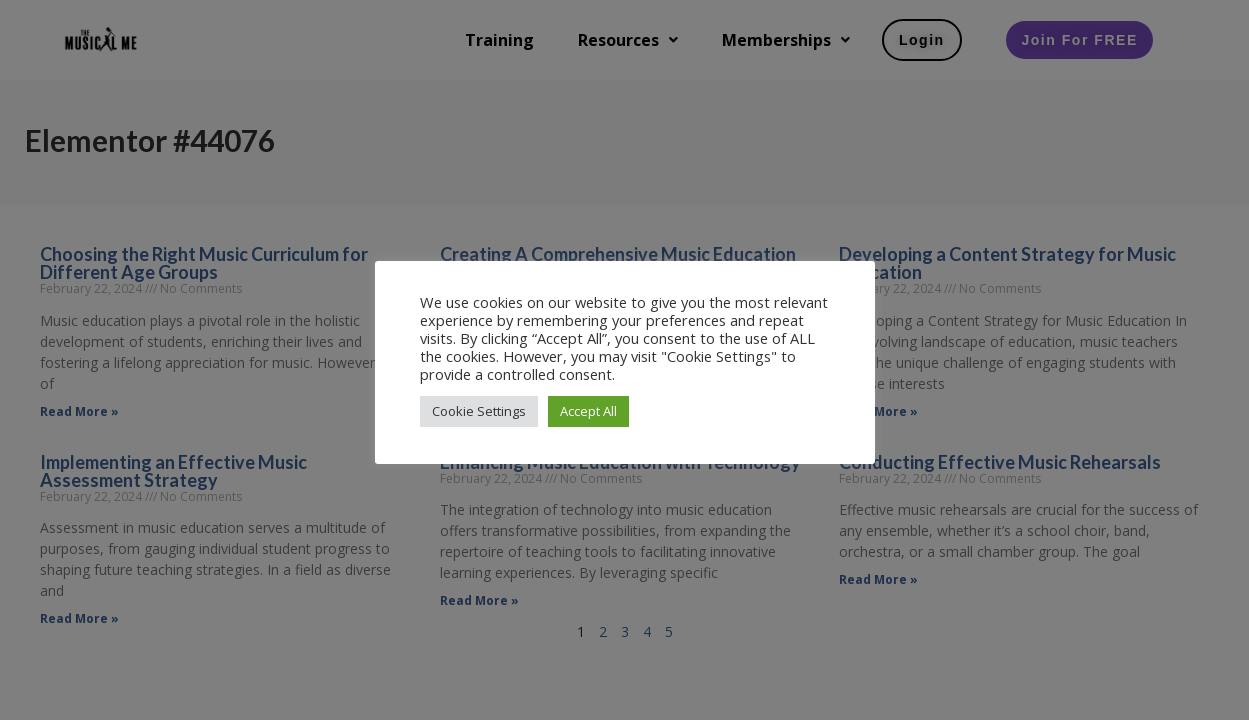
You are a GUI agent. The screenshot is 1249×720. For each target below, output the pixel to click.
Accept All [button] (588, 411)
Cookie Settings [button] (479, 411)
